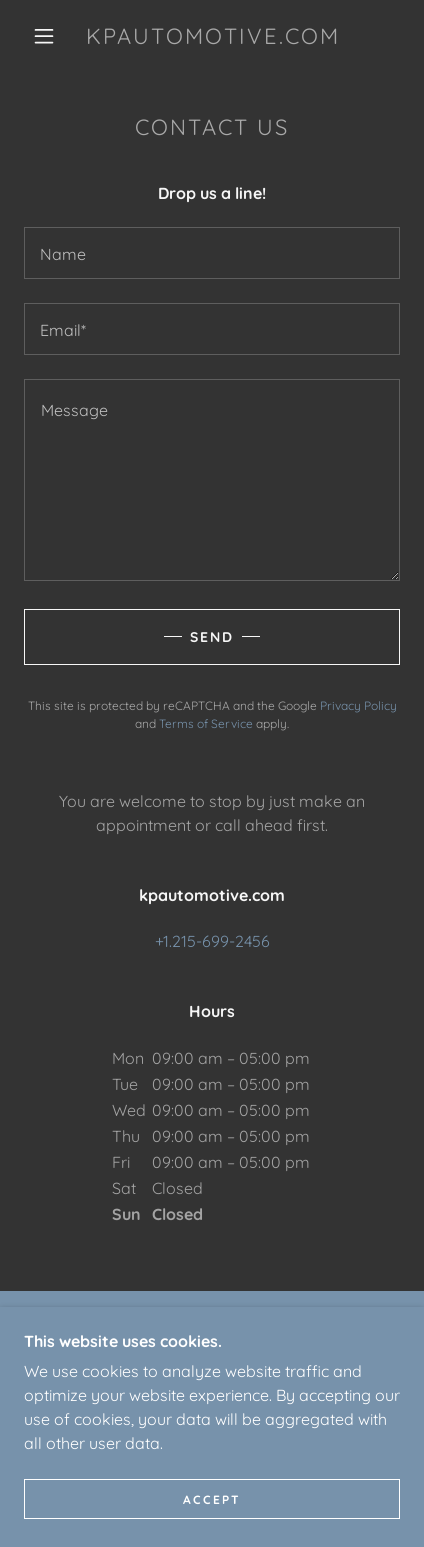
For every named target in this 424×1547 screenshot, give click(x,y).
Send (212, 637)
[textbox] (212, 253)
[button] (44, 36)
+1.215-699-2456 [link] (212, 941)
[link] (213, 36)
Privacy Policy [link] (358, 705)
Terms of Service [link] (206, 723)
